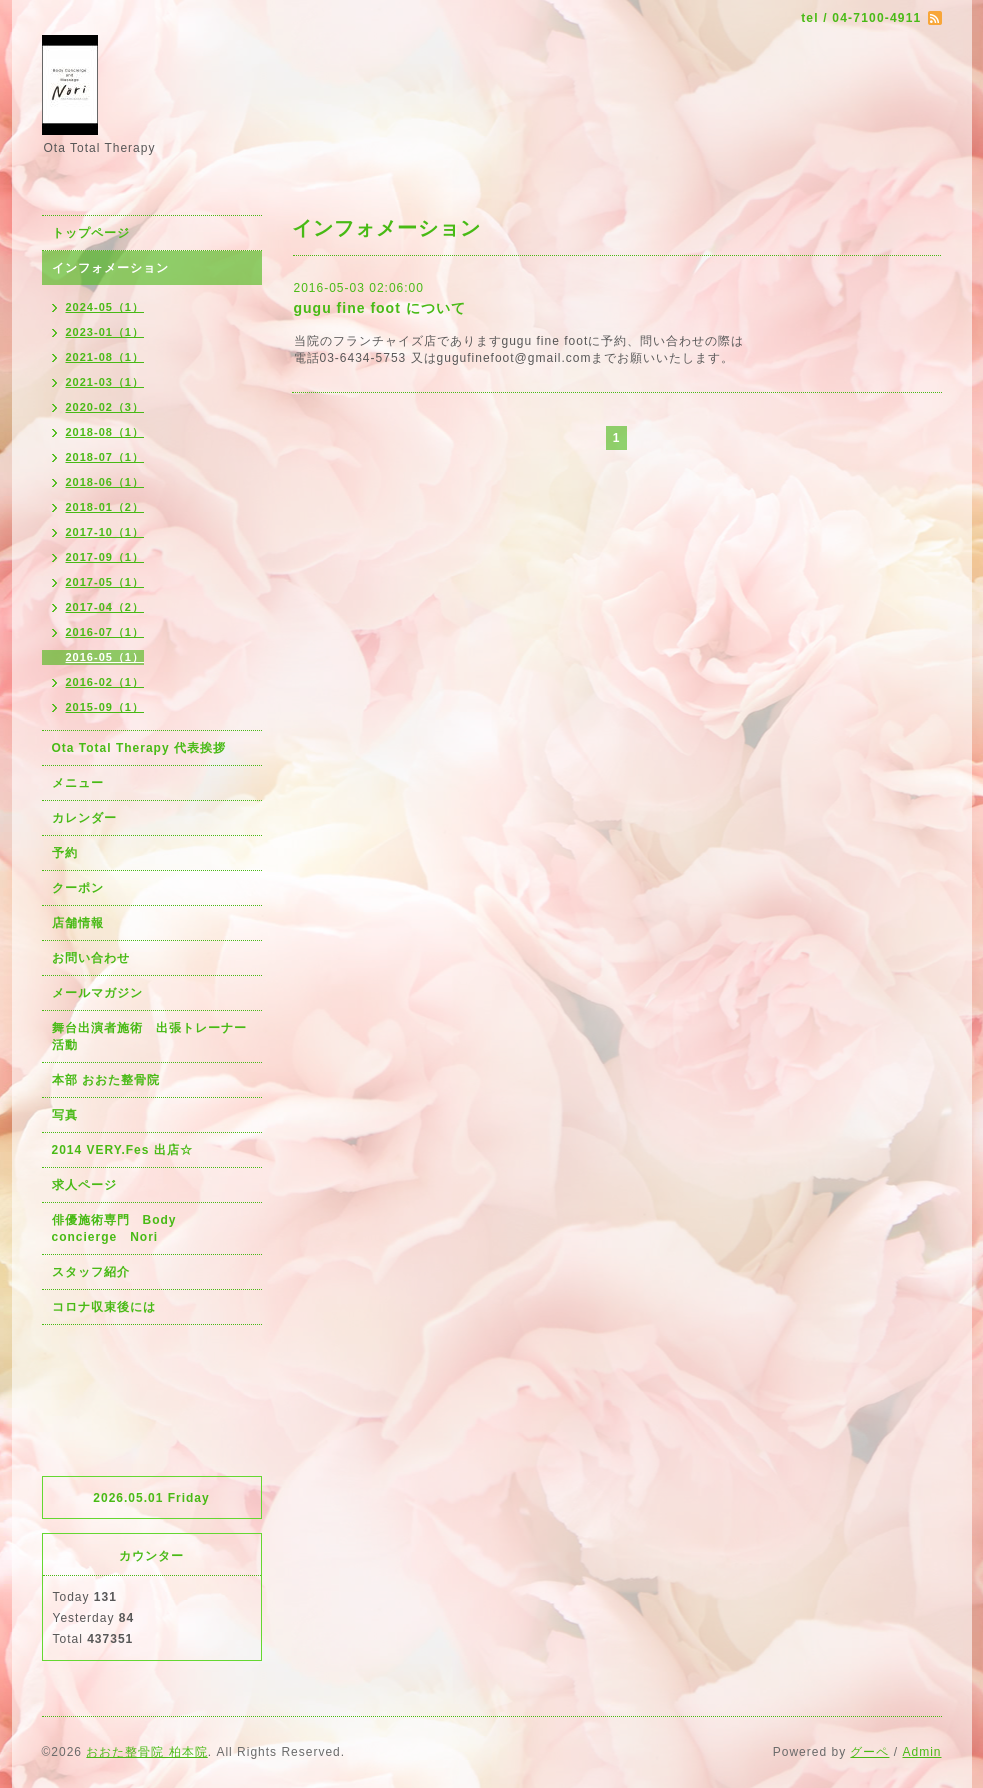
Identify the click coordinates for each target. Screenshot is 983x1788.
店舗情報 (78, 923)
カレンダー (84, 818)
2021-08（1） (105, 357)
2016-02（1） (105, 682)
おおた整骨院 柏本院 (146, 1752)
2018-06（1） (105, 482)
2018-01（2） (105, 507)
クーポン (78, 888)
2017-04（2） (105, 607)
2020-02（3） (105, 407)
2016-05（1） (105, 657)
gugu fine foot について (380, 308)
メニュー (78, 783)
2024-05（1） (105, 307)
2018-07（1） (105, 457)
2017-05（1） (105, 582)
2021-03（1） (105, 382)
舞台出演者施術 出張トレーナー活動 (149, 1036)
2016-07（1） (105, 632)
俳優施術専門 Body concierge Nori (121, 1228)
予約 (65, 853)
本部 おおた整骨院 (106, 1080)
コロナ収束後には (104, 1307)
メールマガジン (97, 993)
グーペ (869, 1752)
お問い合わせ (91, 958)
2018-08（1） (105, 432)
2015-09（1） (105, 707)
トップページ (91, 233)
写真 (65, 1115)
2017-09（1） (105, 557)
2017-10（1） (105, 532)
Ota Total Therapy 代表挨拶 (139, 748)
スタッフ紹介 (91, 1272)
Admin (921, 1752)
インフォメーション (110, 268)
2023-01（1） (105, 332)
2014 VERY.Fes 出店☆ (122, 1150)
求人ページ (84, 1185)
